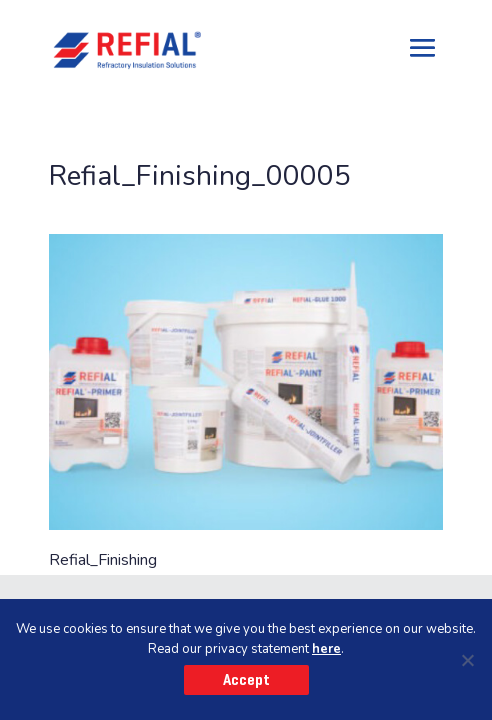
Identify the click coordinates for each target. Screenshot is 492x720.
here (326, 649)
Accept (246, 680)
